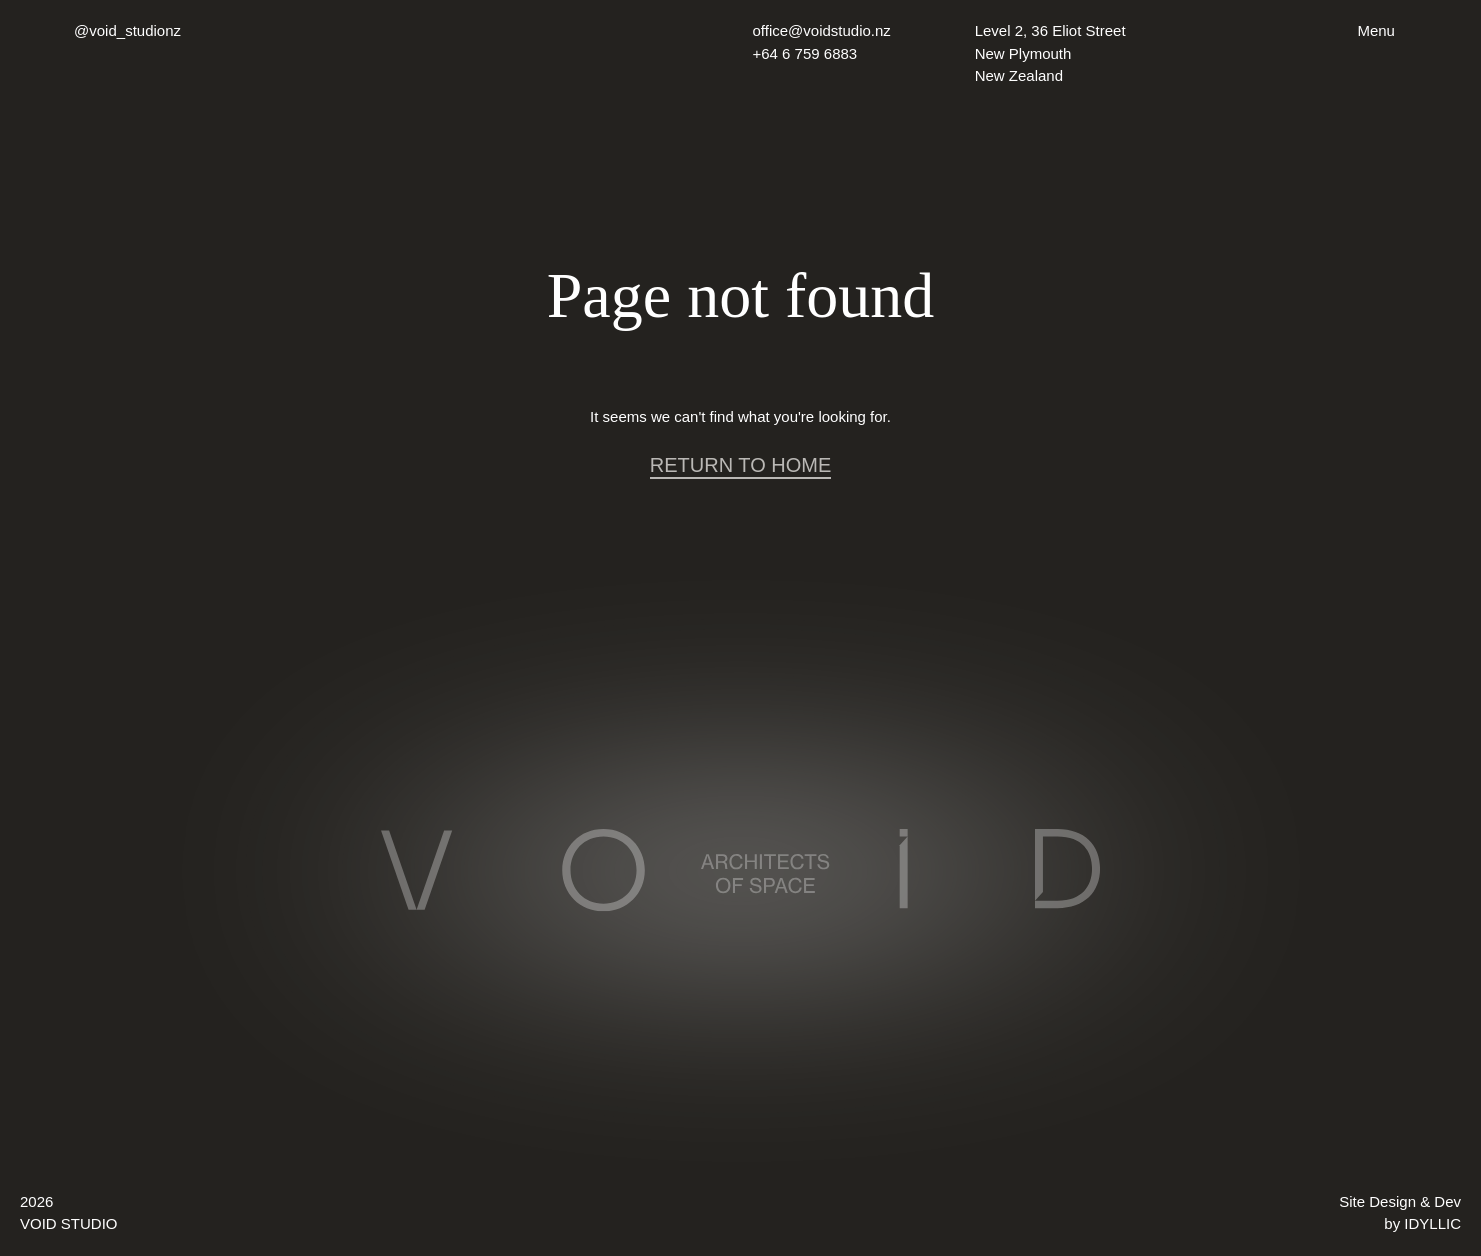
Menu (1376, 30)
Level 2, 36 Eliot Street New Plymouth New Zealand (1050, 53)
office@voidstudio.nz (822, 30)
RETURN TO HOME (741, 465)
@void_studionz (127, 30)
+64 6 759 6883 (805, 53)
